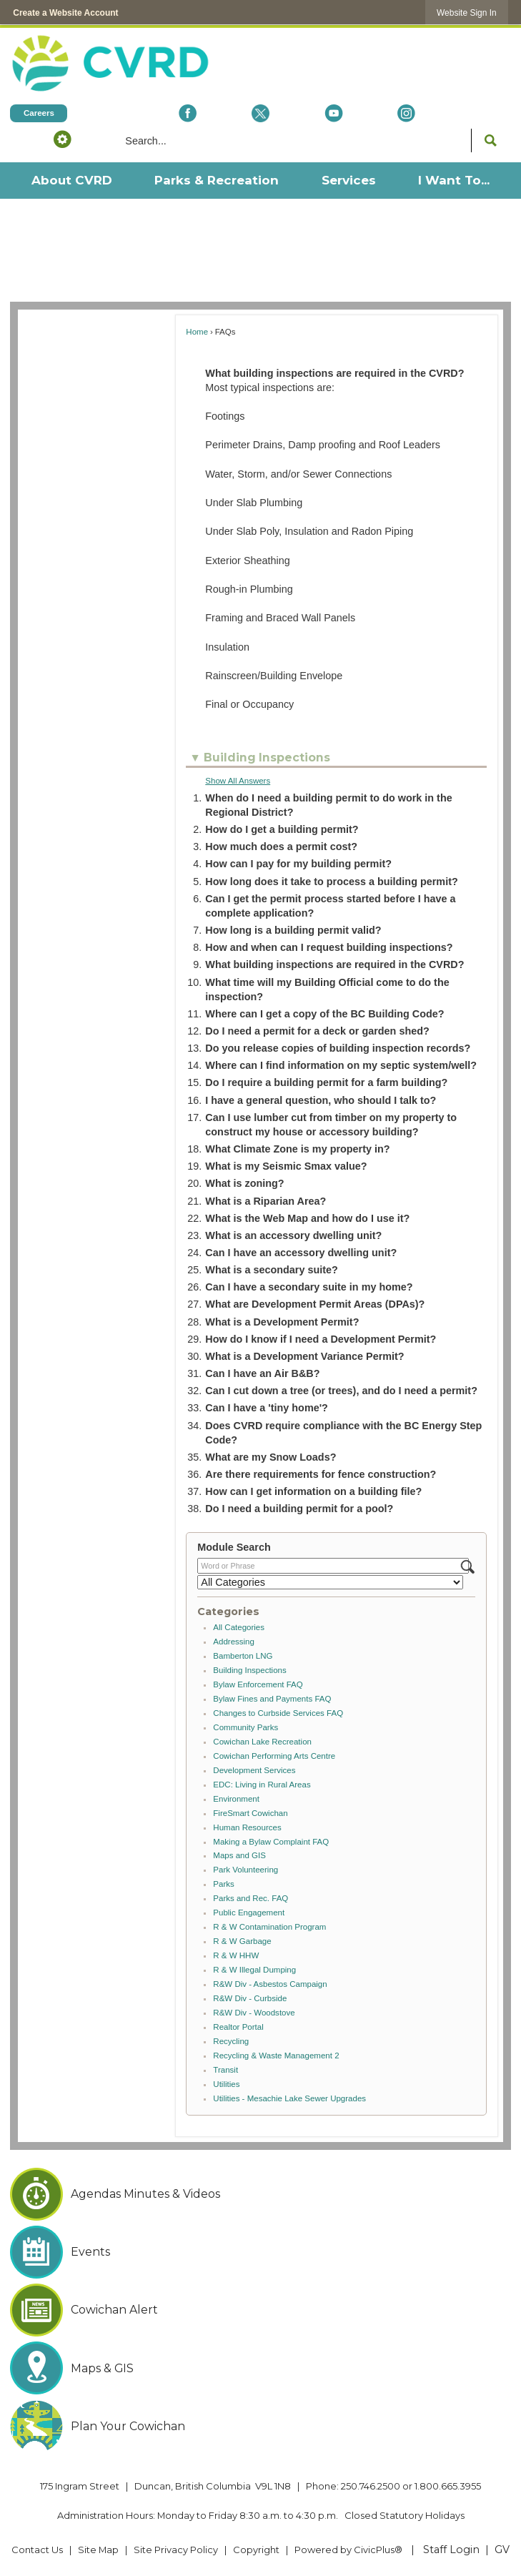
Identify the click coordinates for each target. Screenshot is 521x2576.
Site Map (98, 2549)
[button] (62, 138)
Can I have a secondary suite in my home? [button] (308, 1287)
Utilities (226, 2084)
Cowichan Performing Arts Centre (274, 1756)
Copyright (256, 2549)
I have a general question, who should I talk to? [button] (320, 1100)
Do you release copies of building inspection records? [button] (337, 1048)
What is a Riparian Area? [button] (265, 1201)
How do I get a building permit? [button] (281, 829)
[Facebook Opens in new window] (188, 113)
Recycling (231, 2041)
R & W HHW (236, 1955)
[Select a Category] (329, 1582)
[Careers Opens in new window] (38, 113)
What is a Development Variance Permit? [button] (304, 1356)
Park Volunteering (245, 1869)
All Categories (238, 1627)
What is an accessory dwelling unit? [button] (293, 1235)
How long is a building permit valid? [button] (293, 930)
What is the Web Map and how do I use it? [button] (307, 1218)
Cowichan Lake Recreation (262, 1741)
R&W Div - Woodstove (253, 2012)
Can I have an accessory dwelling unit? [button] (301, 1252)
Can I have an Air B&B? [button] (262, 1373)
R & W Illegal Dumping (254, 1969)
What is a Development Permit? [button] (282, 1322)
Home (197, 331)
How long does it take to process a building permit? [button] (331, 881)
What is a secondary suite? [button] (271, 1269)
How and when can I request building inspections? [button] (328, 947)
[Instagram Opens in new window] (406, 113)
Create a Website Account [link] (65, 13)
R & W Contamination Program (269, 1927)
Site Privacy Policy (176, 2549)
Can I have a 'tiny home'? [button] (266, 1407)
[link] (466, 12)
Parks (223, 1884)
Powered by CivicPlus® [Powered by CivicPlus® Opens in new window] (348, 2549)
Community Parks (245, 1727)
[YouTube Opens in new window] (333, 113)
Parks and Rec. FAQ (250, 1898)
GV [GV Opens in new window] (502, 2549)
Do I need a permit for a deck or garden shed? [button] (317, 1031)
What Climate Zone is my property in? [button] (297, 1149)
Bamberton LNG (242, 1656)
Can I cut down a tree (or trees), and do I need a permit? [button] (341, 1390)
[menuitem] (71, 180)
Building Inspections (249, 1670)
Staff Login (451, 2549)
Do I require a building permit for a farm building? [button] (326, 1082)
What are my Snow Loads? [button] (270, 1457)
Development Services (254, 1770)
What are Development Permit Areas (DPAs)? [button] (315, 1304)
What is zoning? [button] (244, 1183)
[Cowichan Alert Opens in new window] (260, 2310)
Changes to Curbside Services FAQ (278, 1713)
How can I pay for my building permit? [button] (298, 863)
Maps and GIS (239, 1855)
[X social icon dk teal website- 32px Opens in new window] (260, 113)
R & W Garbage (242, 1941)
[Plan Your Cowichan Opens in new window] (260, 2426)
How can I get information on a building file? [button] (313, 1491)
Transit (225, 2070)
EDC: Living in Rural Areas (261, 1784)
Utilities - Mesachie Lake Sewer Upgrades (289, 2098)
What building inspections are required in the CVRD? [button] (334, 964)
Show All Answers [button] (237, 780)
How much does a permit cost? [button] (281, 846)
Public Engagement (248, 1912)
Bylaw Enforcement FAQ (257, 1684)
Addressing (233, 1641)
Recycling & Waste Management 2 (276, 2055)
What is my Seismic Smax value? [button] (286, 1166)
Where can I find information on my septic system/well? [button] (341, 1065)
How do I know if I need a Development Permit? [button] (320, 1339)
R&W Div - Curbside (250, 1998)
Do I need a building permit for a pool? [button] (299, 1508)
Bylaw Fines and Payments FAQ (272, 1698)
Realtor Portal (238, 2027)
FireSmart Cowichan (250, 1813)
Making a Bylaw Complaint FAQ (271, 1841)
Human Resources (247, 1827)
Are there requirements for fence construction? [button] (320, 1474)
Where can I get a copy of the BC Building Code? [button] (324, 1014)
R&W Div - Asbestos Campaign (270, 1984)
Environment (236, 1799)
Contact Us (37, 2549)
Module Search (233, 1547)
